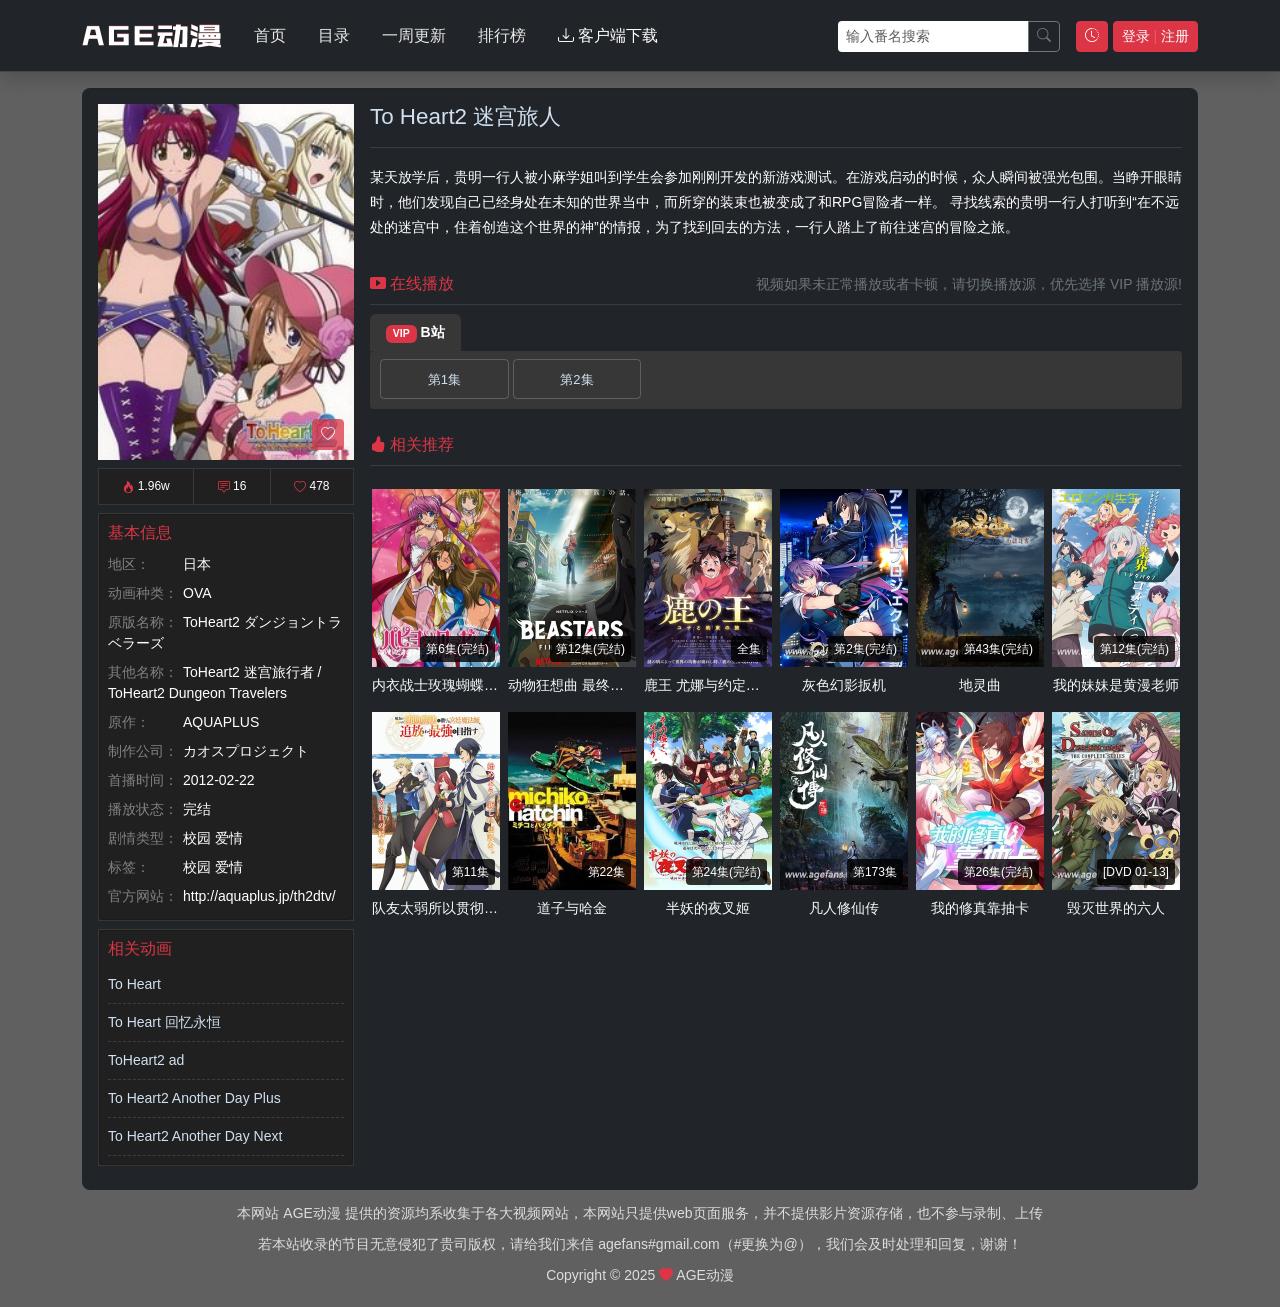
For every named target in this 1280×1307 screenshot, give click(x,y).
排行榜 (502, 35)
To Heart (134, 984)
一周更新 (414, 35)
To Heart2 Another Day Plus (194, 1098)
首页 (270, 35)
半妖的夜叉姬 (708, 908)
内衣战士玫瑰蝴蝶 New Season (469, 685)
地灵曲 (980, 685)
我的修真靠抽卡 (980, 908)
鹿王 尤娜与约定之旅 (709, 685)
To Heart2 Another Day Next (195, 1136)
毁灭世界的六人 (1116, 908)
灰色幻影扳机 (844, 685)
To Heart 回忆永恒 (164, 1022)
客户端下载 (608, 35)
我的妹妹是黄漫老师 (1116, 685)
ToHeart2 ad (146, 1060)
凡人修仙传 (844, 908)
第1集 (444, 379)
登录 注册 (1155, 36)
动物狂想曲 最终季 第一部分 (596, 685)
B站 (415, 333)
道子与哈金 (572, 908)
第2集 (576, 379)
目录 (334, 35)
